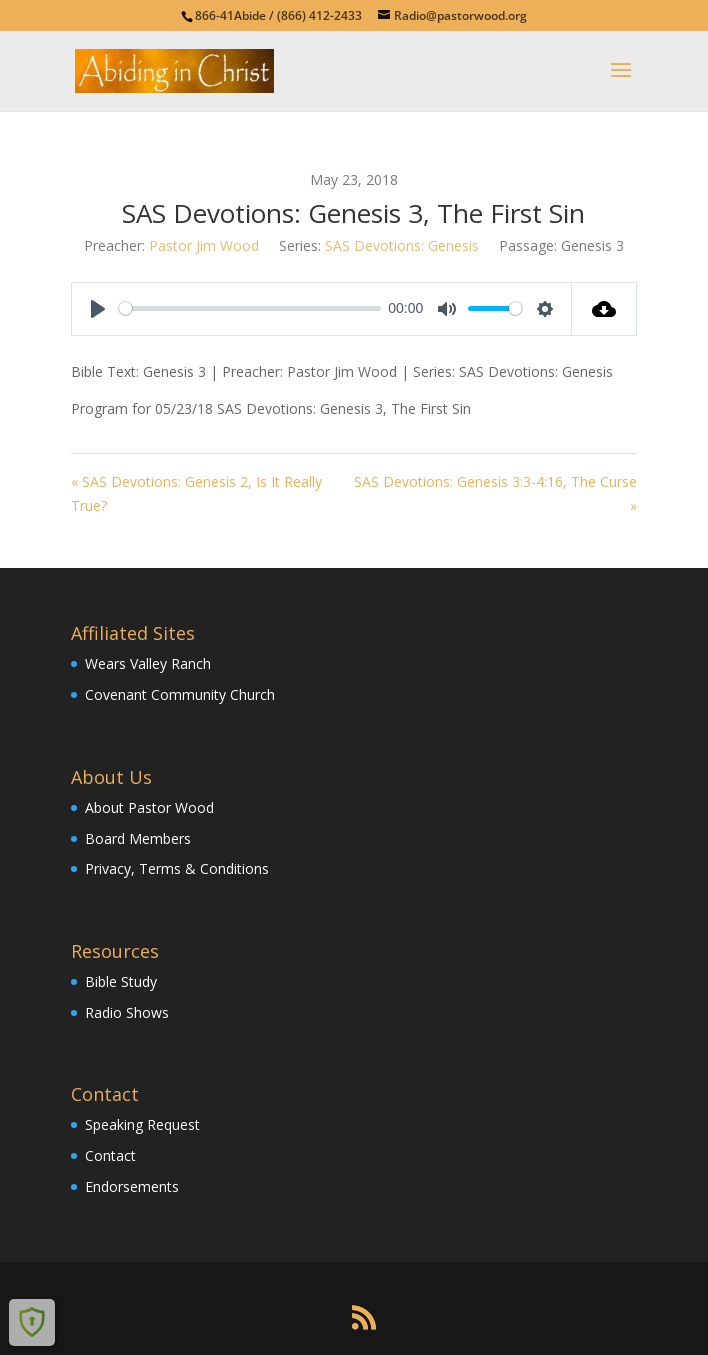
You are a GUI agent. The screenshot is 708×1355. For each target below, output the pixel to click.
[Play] (98, 309)
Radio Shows (127, 1012)
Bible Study (121, 981)
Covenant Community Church (180, 694)
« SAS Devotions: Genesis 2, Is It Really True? (196, 493)
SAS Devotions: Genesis (402, 245)
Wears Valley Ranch (148, 663)
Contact (110, 1155)
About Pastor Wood (149, 807)
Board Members (138, 838)
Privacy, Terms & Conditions (177, 868)
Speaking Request (142, 1124)
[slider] (250, 308)
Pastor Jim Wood (204, 245)
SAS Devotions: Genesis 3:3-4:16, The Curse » (495, 493)
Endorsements (132, 1186)
